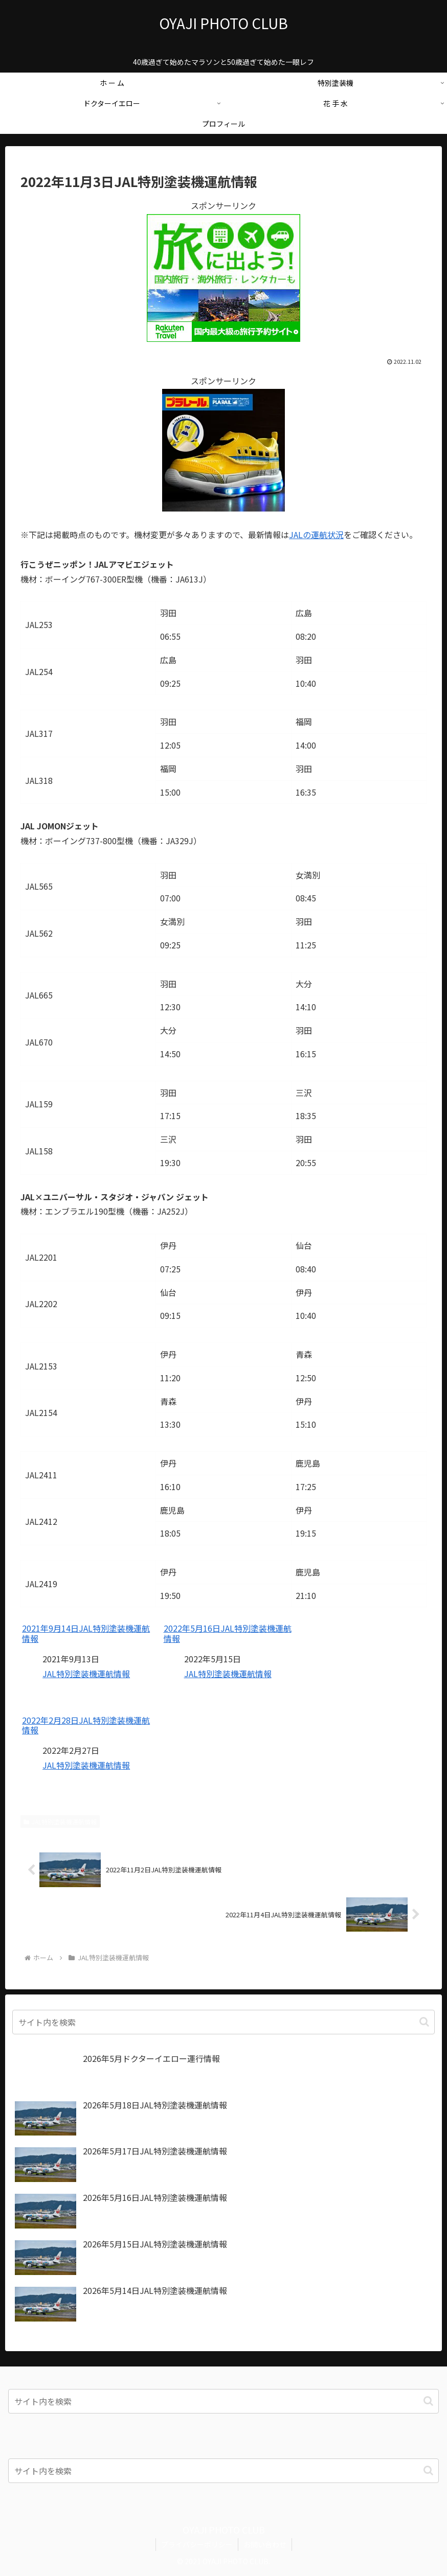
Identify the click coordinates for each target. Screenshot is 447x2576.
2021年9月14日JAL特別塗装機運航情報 (86, 1633)
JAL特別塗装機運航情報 (86, 1673)
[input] (223, 2022)
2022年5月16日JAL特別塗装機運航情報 (228, 1633)
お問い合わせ (264, 2544)
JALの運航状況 (316, 534)
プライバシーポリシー (197, 2544)
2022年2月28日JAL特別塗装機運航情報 (86, 1725)
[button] (424, 2022)
